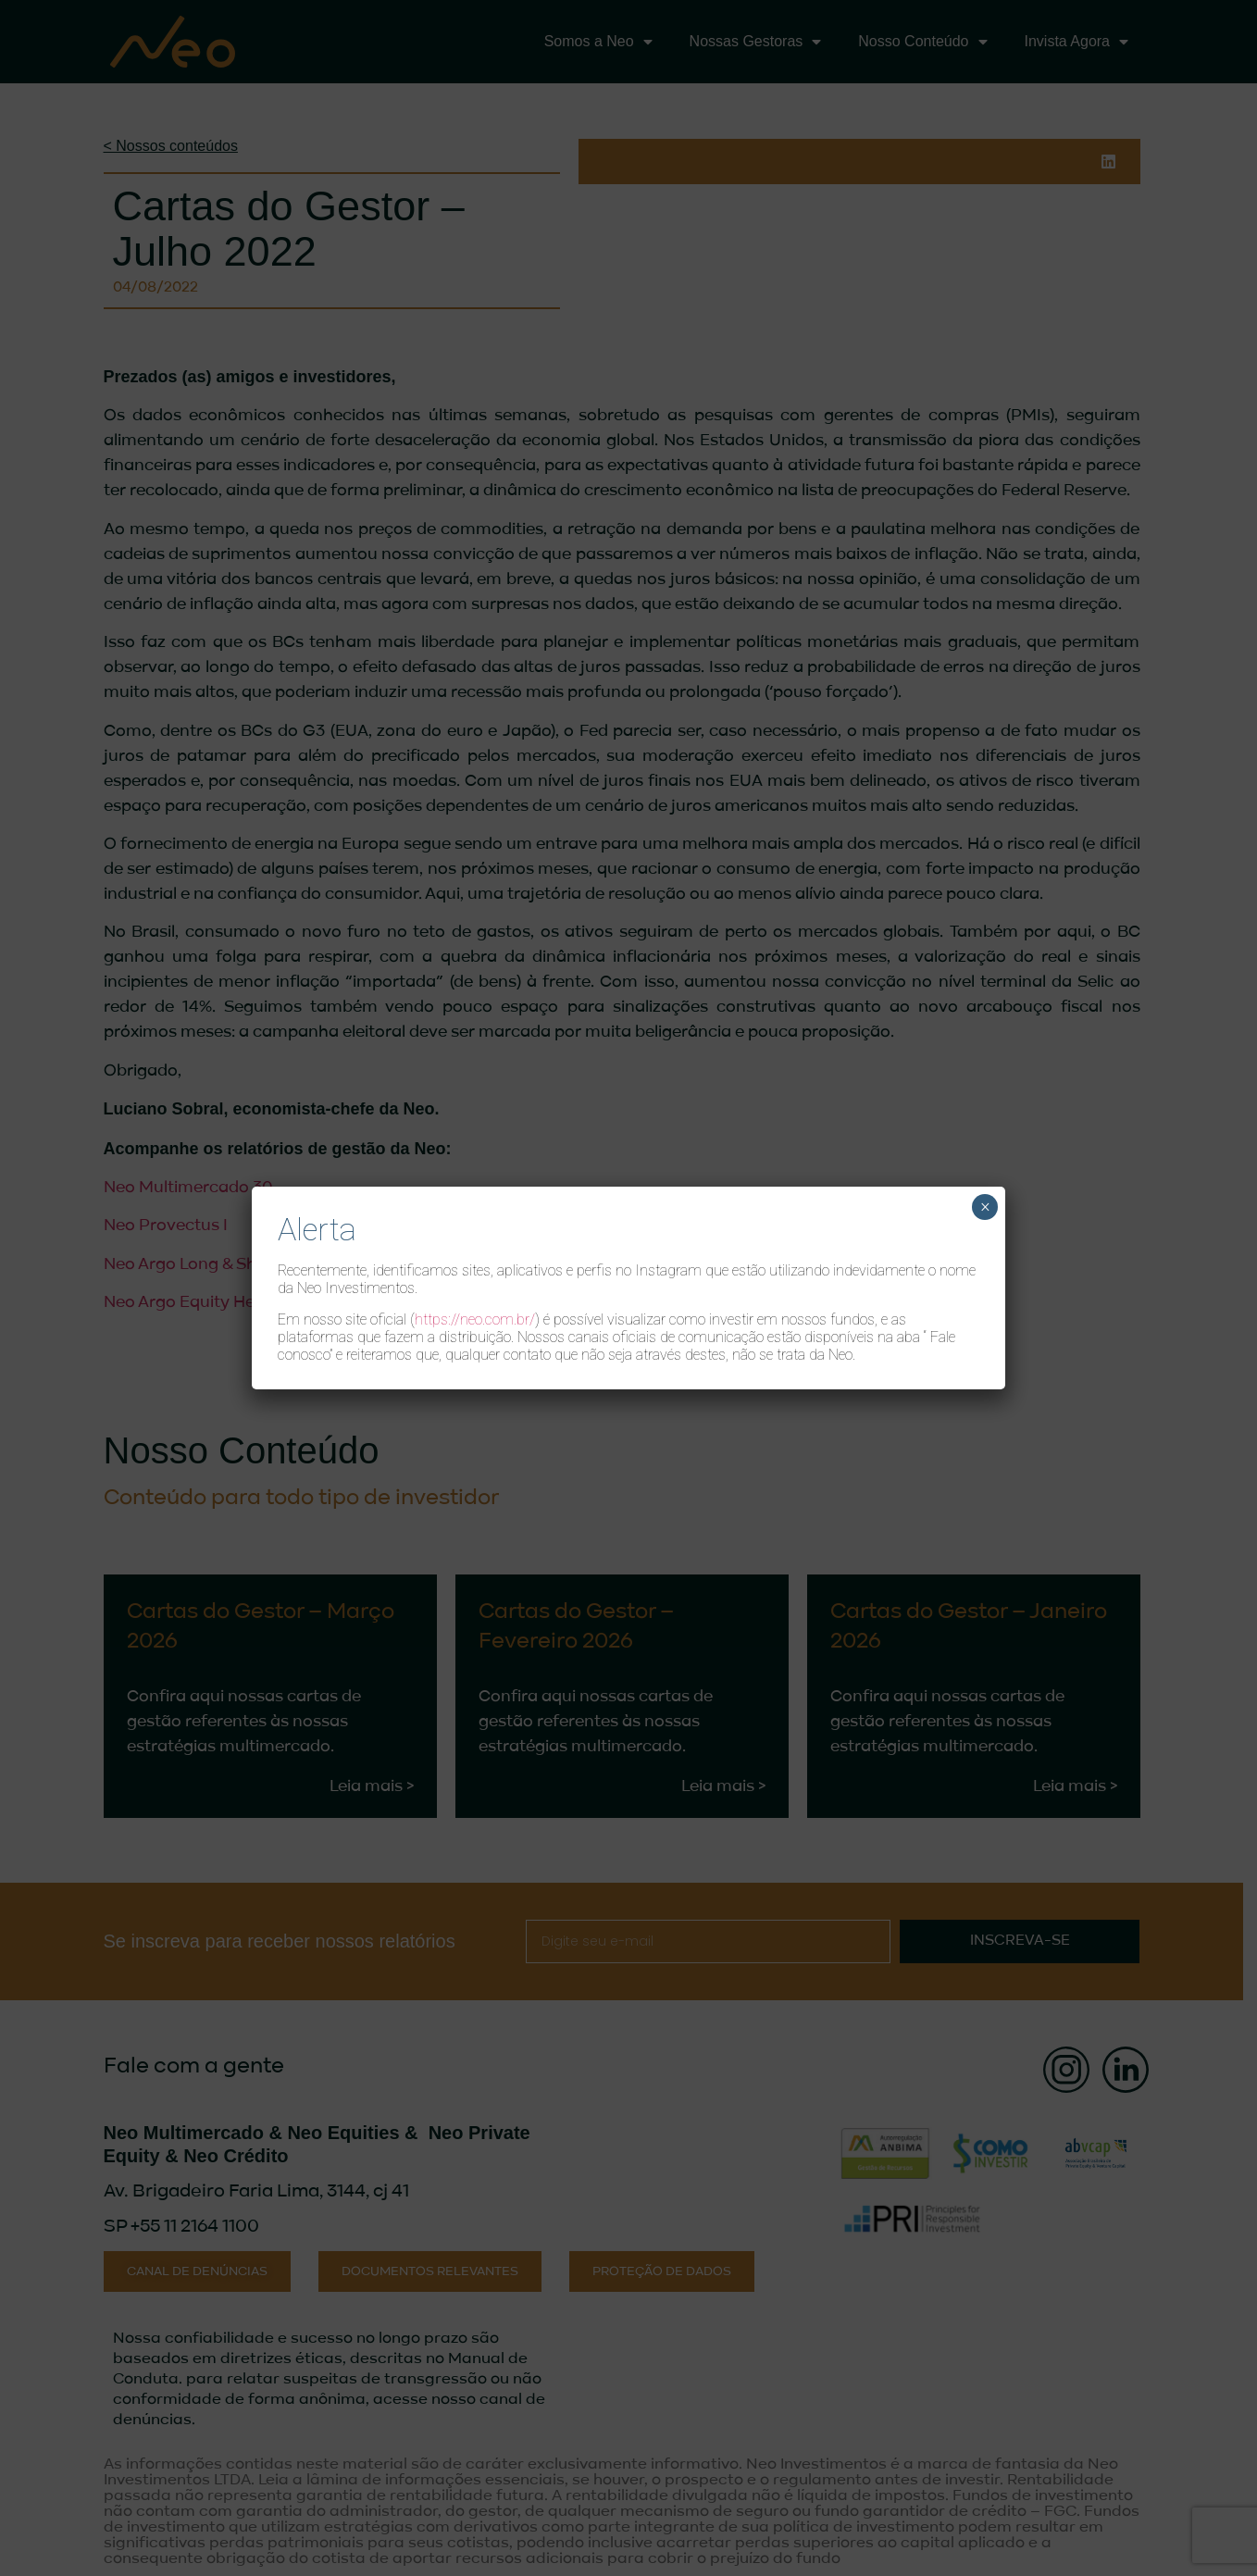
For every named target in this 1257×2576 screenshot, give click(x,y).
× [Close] (985, 1207)
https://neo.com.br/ (475, 1319)
